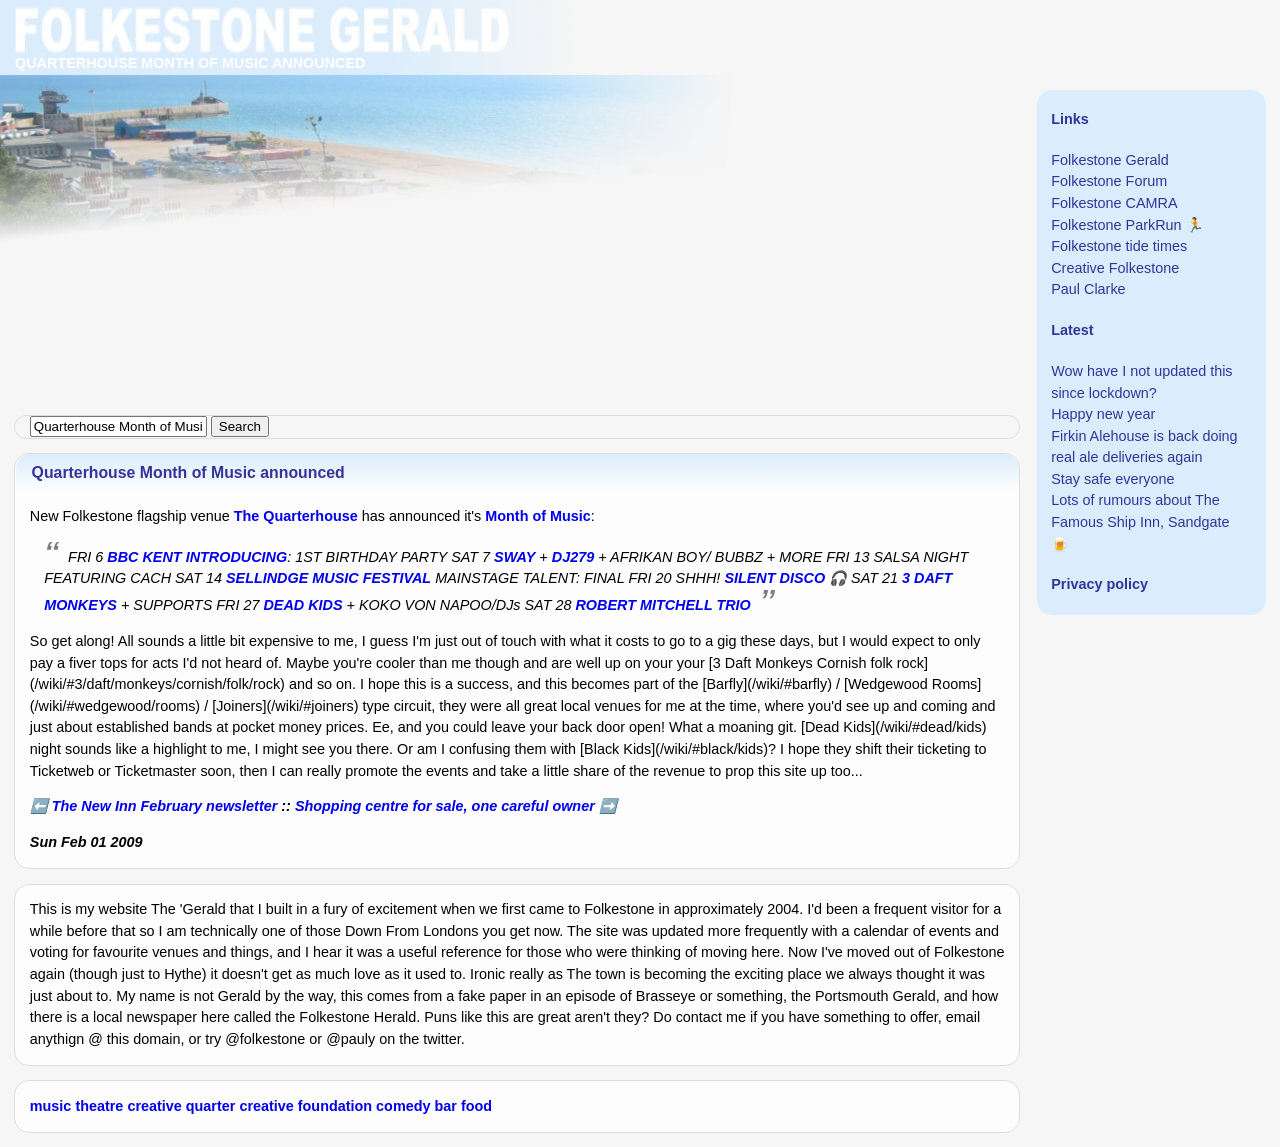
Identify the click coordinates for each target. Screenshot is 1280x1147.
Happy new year (1103, 414)
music (51, 1106)
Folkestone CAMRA (1114, 203)
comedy (403, 1106)
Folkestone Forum (1109, 181)
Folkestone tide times (1119, 246)
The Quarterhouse (296, 516)
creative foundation (305, 1106)
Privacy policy (1099, 584)
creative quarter (181, 1106)
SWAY (514, 557)
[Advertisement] (600, 140)
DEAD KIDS (302, 605)
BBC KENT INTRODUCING (197, 557)
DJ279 (573, 557)
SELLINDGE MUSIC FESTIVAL (328, 578)
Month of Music (538, 516)
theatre (99, 1106)
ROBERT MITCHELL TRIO (662, 605)
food (476, 1106)
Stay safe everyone (1112, 479)
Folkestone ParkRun (1116, 225)
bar (446, 1106)
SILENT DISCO (774, 578)
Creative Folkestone (1115, 268)
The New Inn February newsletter (165, 806)
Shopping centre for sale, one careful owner (445, 806)
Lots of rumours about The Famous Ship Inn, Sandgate (1140, 511)
